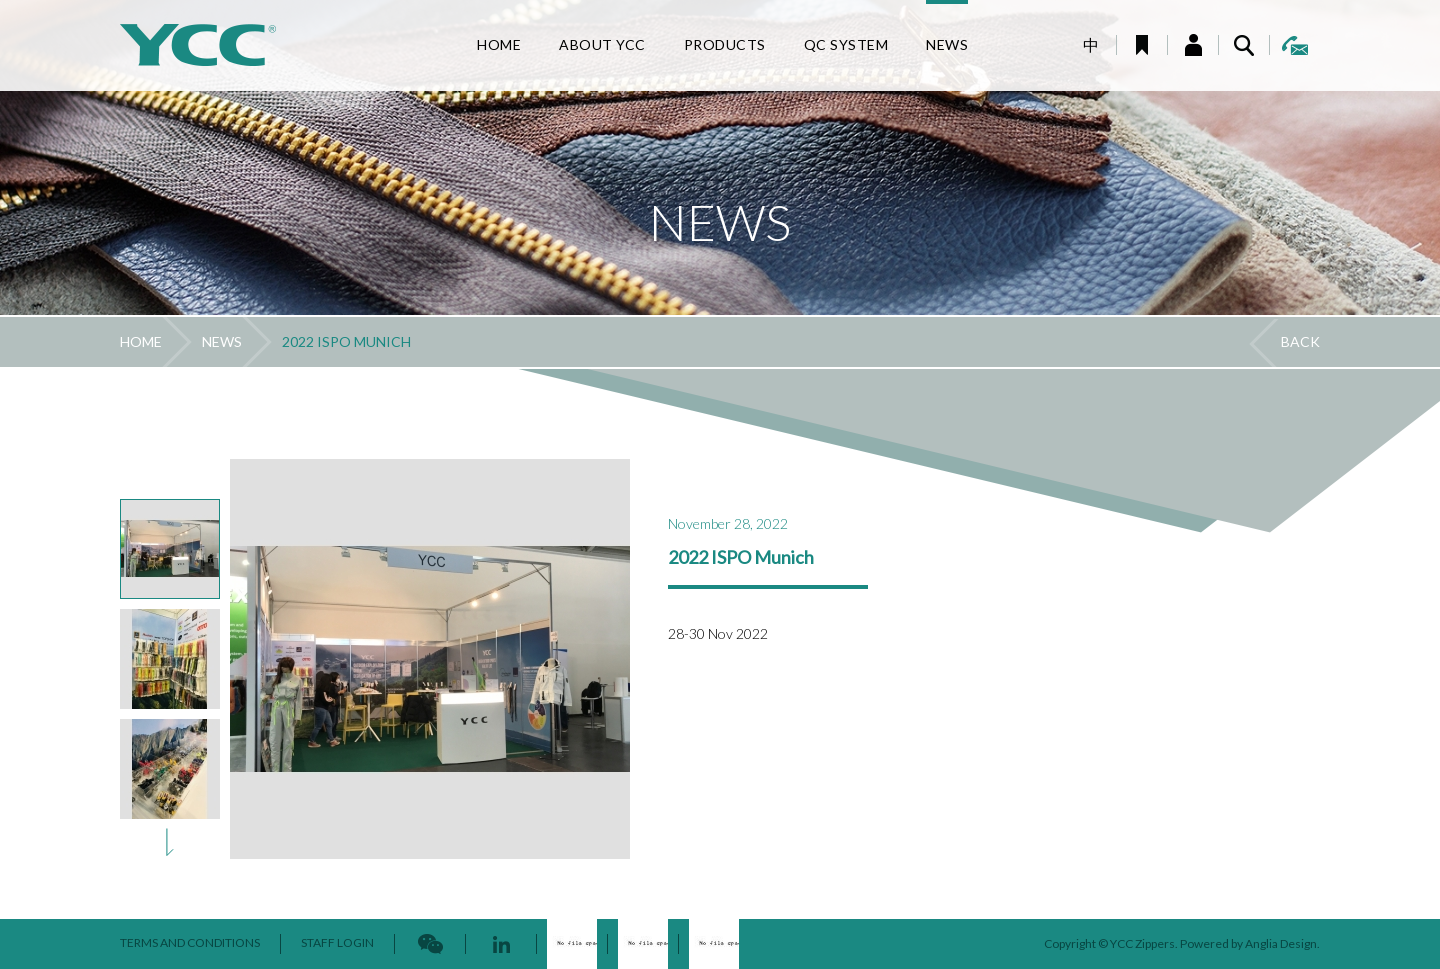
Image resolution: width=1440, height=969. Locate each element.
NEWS (222, 341)
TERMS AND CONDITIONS (190, 942)
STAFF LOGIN (337, 942)
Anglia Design (1281, 943)
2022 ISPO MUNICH (346, 341)
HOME (141, 341)
